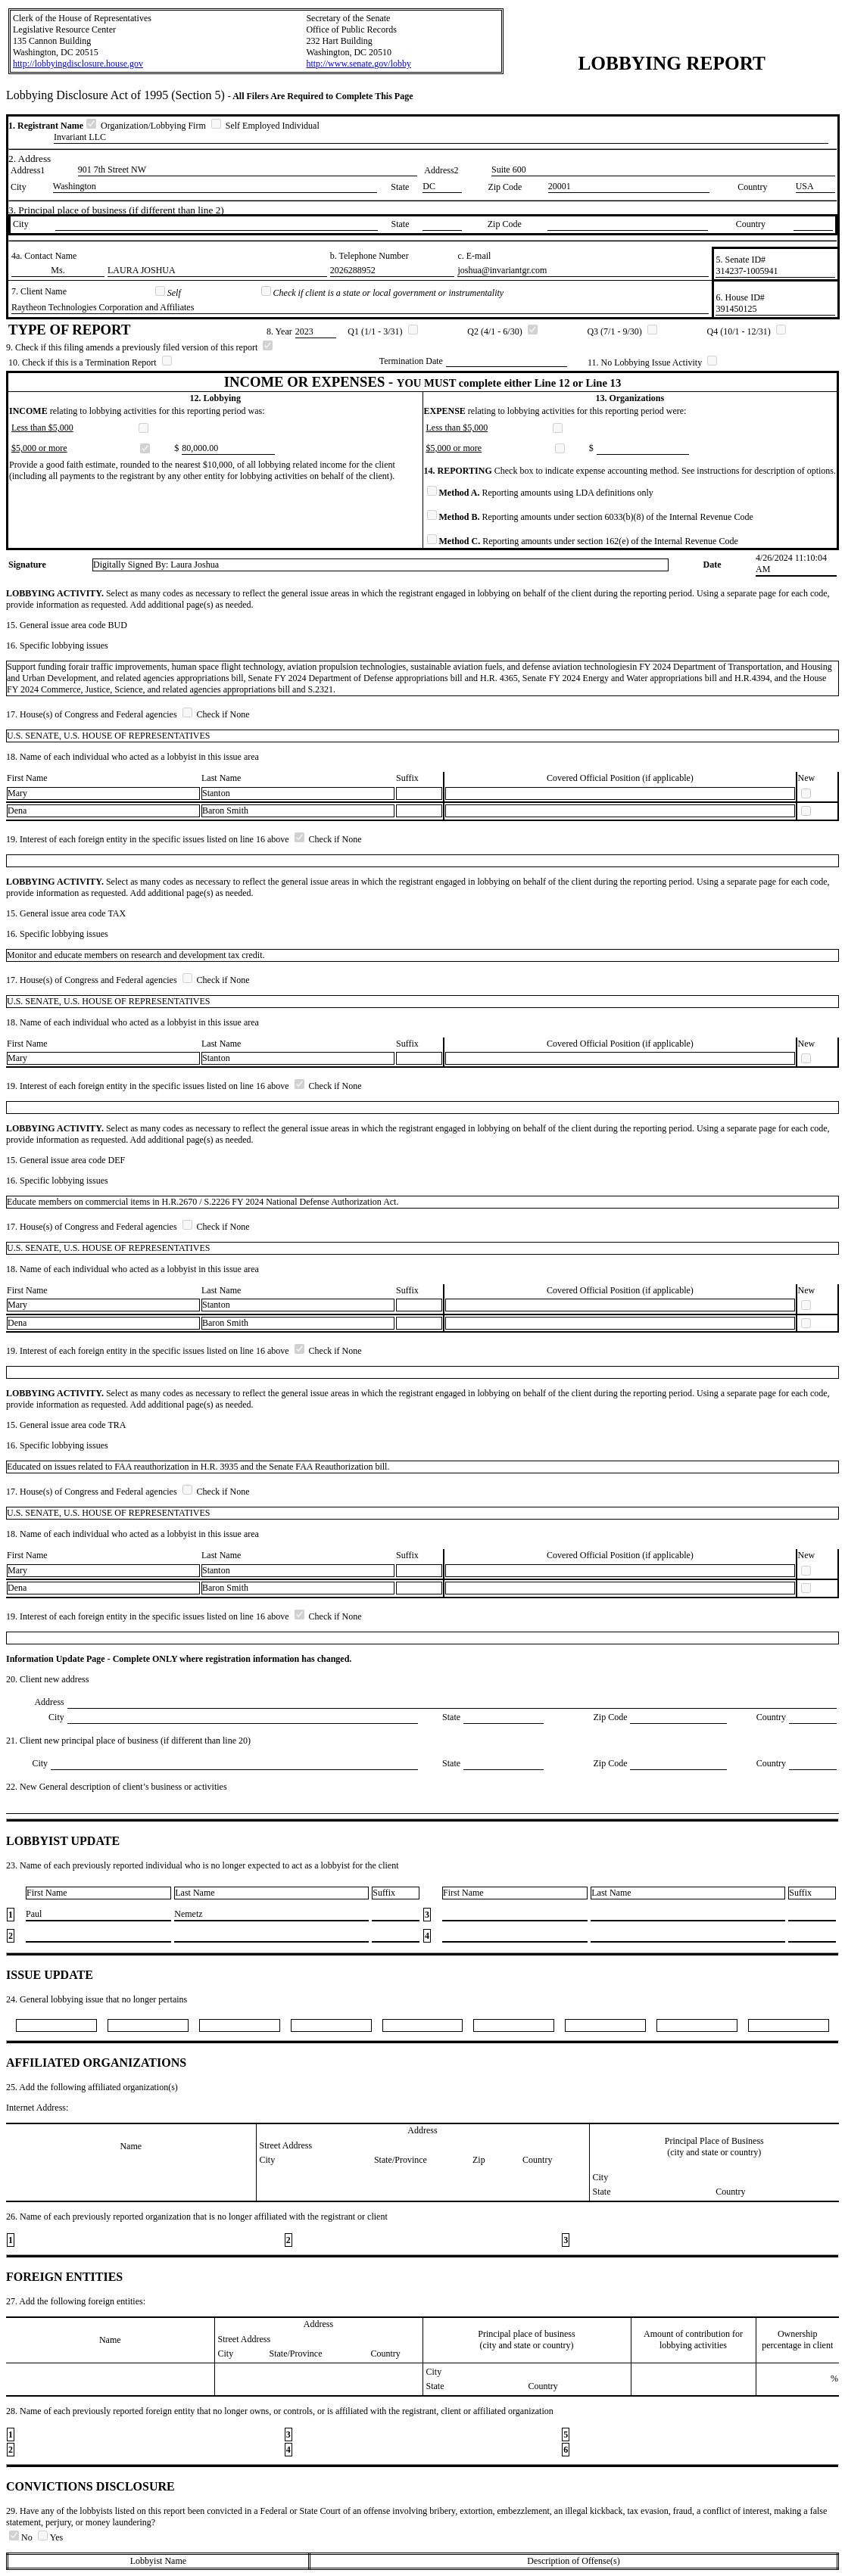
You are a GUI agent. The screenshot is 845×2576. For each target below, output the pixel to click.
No (22, 2537)
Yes (50, 2537)
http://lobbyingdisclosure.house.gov (78, 63)
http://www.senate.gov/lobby (358, 63)
